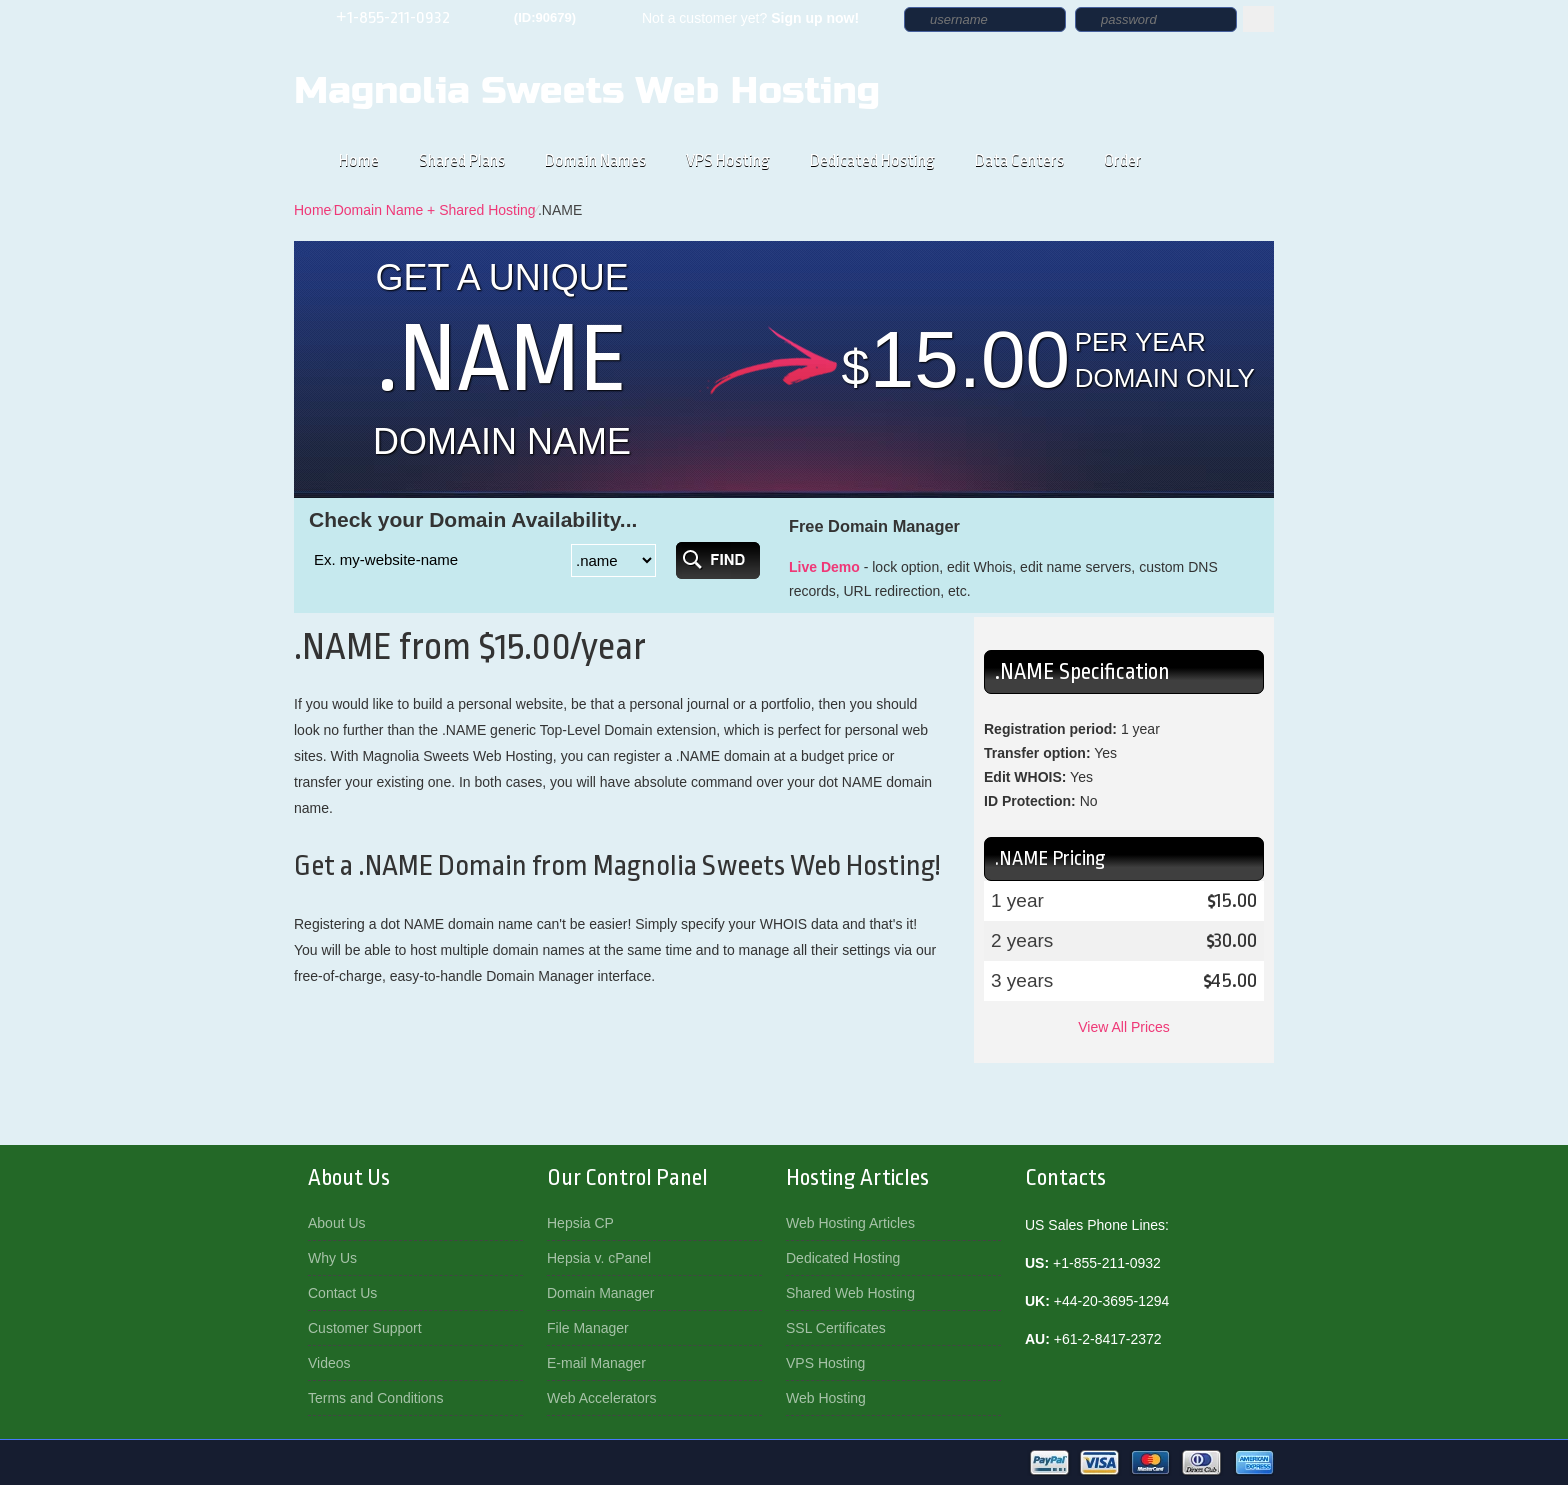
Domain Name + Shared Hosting (435, 210)
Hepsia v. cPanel (599, 1258)
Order (1123, 160)
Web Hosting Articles (850, 1223)
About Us (337, 1223)
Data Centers (1019, 160)
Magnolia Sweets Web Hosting (587, 91)
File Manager (588, 1328)
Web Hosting (826, 1398)
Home (359, 160)
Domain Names (595, 160)
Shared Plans (462, 160)
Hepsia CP (580, 1223)
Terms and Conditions (375, 1398)
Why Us (332, 1258)
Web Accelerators (601, 1398)
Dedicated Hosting (872, 160)
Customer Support (365, 1328)
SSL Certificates (836, 1328)
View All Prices (1124, 1027)
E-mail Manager (596, 1363)
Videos (329, 1363)
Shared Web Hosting (850, 1293)
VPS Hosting (728, 160)
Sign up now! (815, 18)
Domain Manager (600, 1293)
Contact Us (342, 1293)
